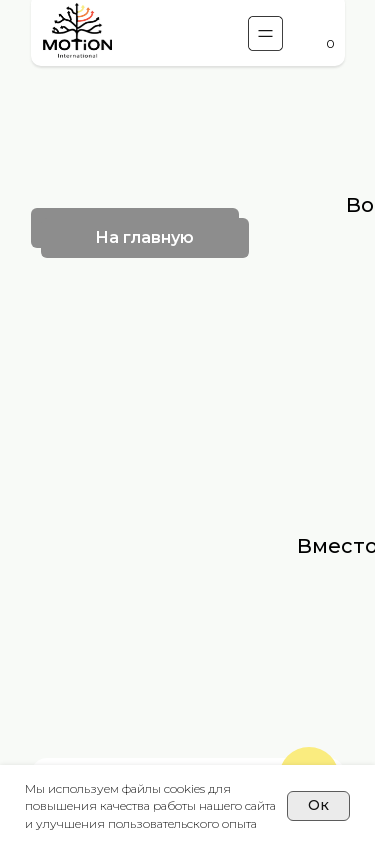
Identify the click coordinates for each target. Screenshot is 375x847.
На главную (144, 237)
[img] (77, 33)
